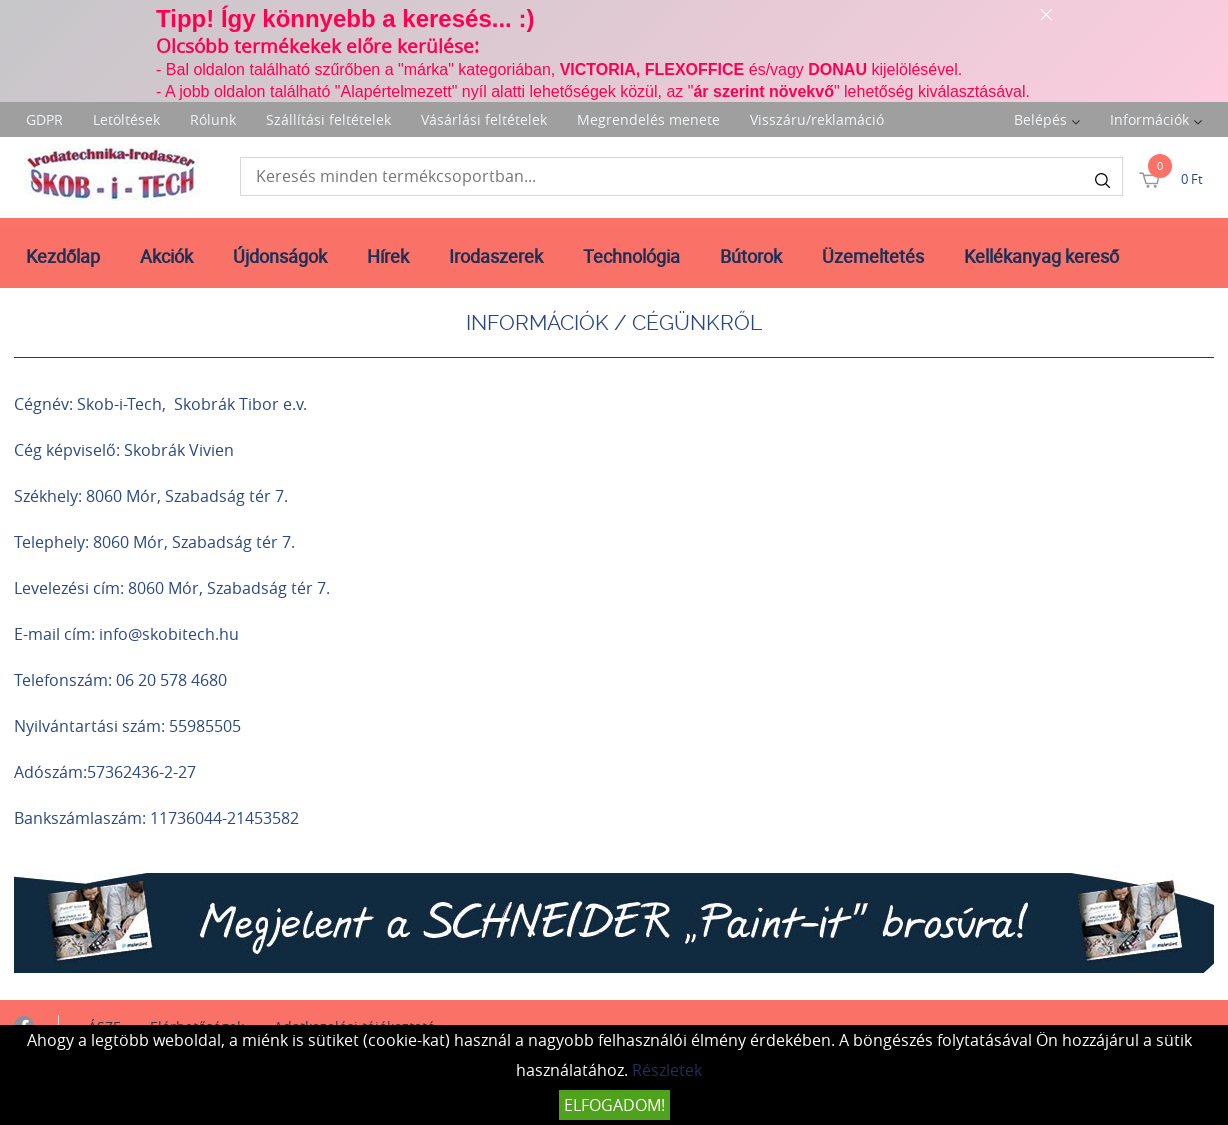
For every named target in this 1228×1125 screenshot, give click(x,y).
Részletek (667, 1070)
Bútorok (751, 256)
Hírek (388, 256)
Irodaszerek (496, 256)
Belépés (1040, 119)
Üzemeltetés (873, 256)
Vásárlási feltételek (484, 119)
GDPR (44, 119)
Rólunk (213, 119)
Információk (1149, 119)
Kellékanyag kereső (1041, 256)
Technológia (631, 256)
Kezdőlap (63, 256)
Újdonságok (280, 256)
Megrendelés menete (648, 119)
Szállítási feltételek (328, 119)
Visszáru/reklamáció (817, 119)
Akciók (166, 256)
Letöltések (126, 119)
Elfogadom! (614, 1105)
